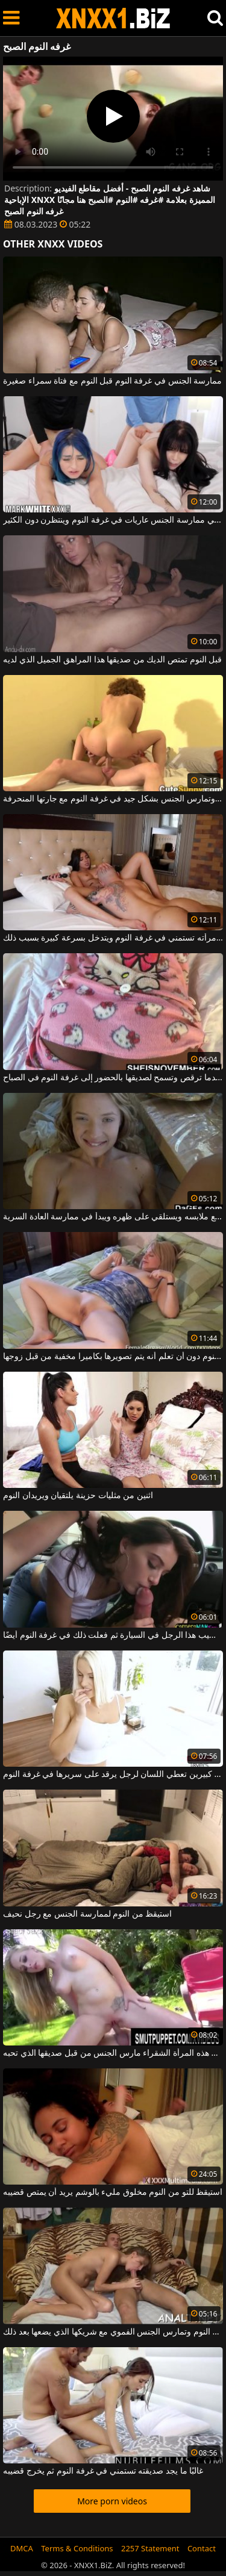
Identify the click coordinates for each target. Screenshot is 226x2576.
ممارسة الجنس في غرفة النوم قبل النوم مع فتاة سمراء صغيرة (112, 381)
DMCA (21, 2548)
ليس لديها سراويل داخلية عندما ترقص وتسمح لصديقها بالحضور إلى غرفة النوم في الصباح (113, 1078)
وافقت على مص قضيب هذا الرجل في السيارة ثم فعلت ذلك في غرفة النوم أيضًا (113, 1635)
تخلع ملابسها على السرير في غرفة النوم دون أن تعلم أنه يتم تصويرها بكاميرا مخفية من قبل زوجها (113, 1356)
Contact (201, 2548)
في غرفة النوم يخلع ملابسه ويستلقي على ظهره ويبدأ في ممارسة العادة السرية (113, 1217)
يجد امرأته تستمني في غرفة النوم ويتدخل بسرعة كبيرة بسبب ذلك (113, 938)
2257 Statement (150, 2548)
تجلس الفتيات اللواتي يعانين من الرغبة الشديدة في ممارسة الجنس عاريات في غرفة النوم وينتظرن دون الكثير (113, 520)
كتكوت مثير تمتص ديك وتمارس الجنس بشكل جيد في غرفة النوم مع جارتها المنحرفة (113, 799)
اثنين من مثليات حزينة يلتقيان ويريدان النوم (78, 1496)
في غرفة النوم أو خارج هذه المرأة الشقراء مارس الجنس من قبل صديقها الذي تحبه (113, 2053)
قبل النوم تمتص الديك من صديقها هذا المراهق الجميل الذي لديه (112, 660)
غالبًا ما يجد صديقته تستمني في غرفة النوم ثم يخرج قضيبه (103, 2471)
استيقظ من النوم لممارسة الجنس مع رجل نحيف (87, 1914)
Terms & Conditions (77, 2548)
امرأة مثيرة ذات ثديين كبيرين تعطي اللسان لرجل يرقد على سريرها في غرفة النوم (113, 1774)
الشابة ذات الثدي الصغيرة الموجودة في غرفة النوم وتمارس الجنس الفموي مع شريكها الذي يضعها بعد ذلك (113, 2332)
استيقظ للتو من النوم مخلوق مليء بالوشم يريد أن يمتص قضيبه (112, 2192)
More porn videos (112, 2501)
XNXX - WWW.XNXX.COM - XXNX (113, 18)
